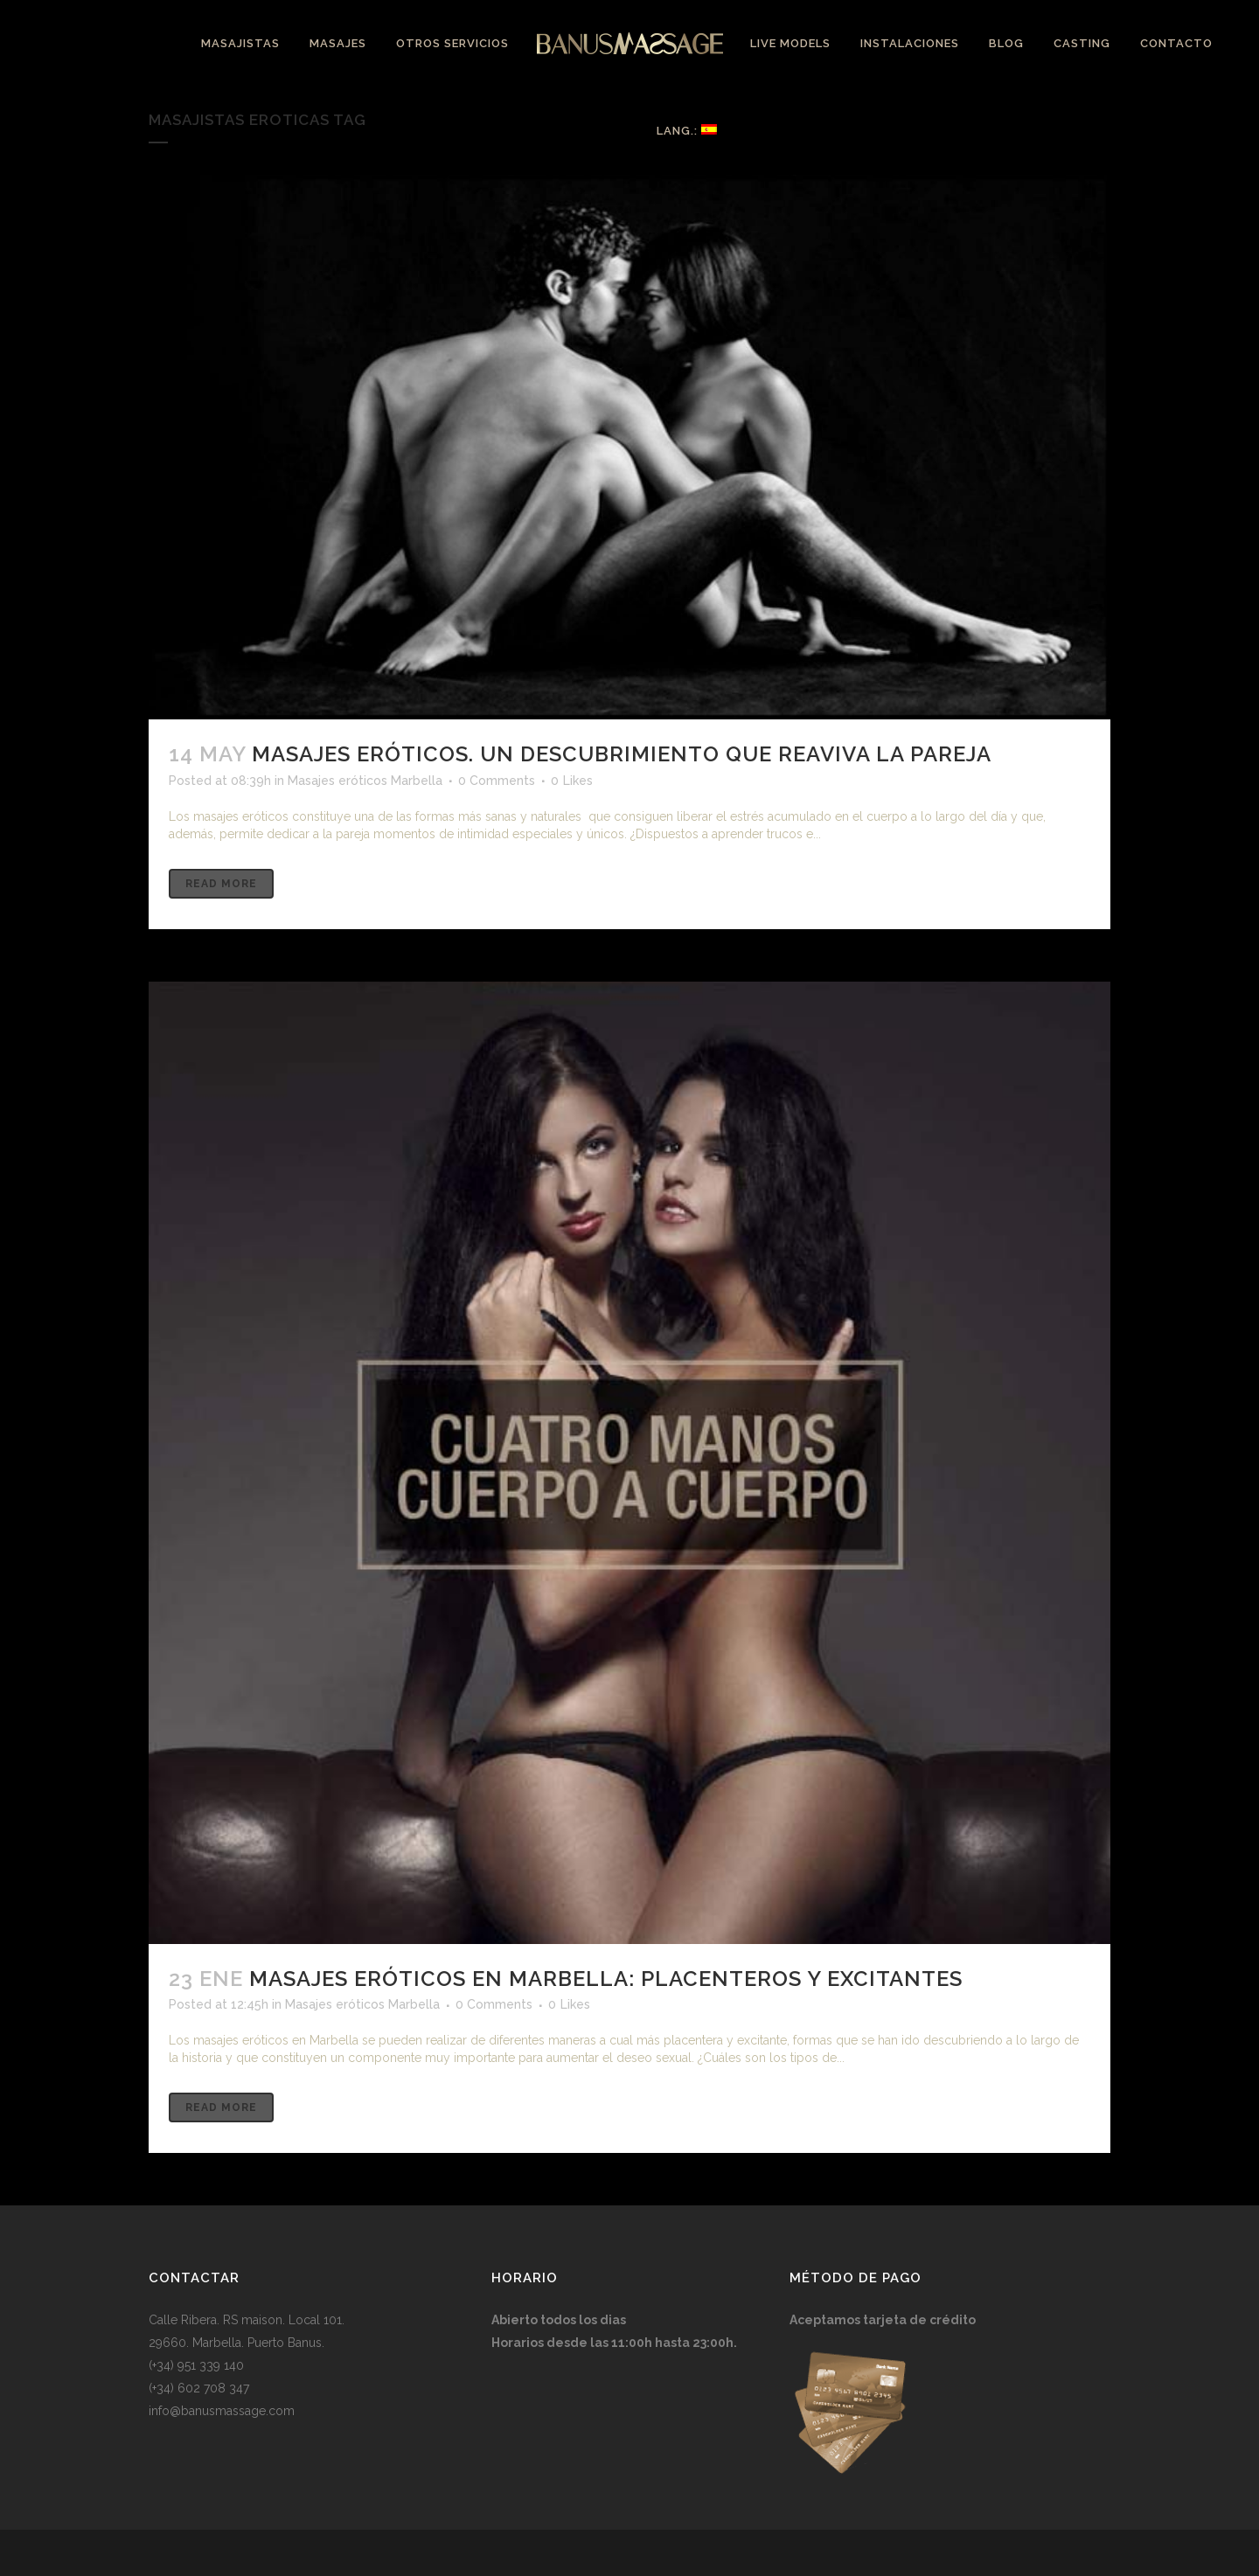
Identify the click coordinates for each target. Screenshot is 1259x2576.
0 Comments (496, 781)
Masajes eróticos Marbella (365, 781)
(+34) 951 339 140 (196, 2365)
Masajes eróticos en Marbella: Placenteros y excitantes (606, 1978)
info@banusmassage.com (222, 2411)
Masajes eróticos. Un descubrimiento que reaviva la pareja (621, 754)
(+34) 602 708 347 (199, 2388)
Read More (221, 884)
